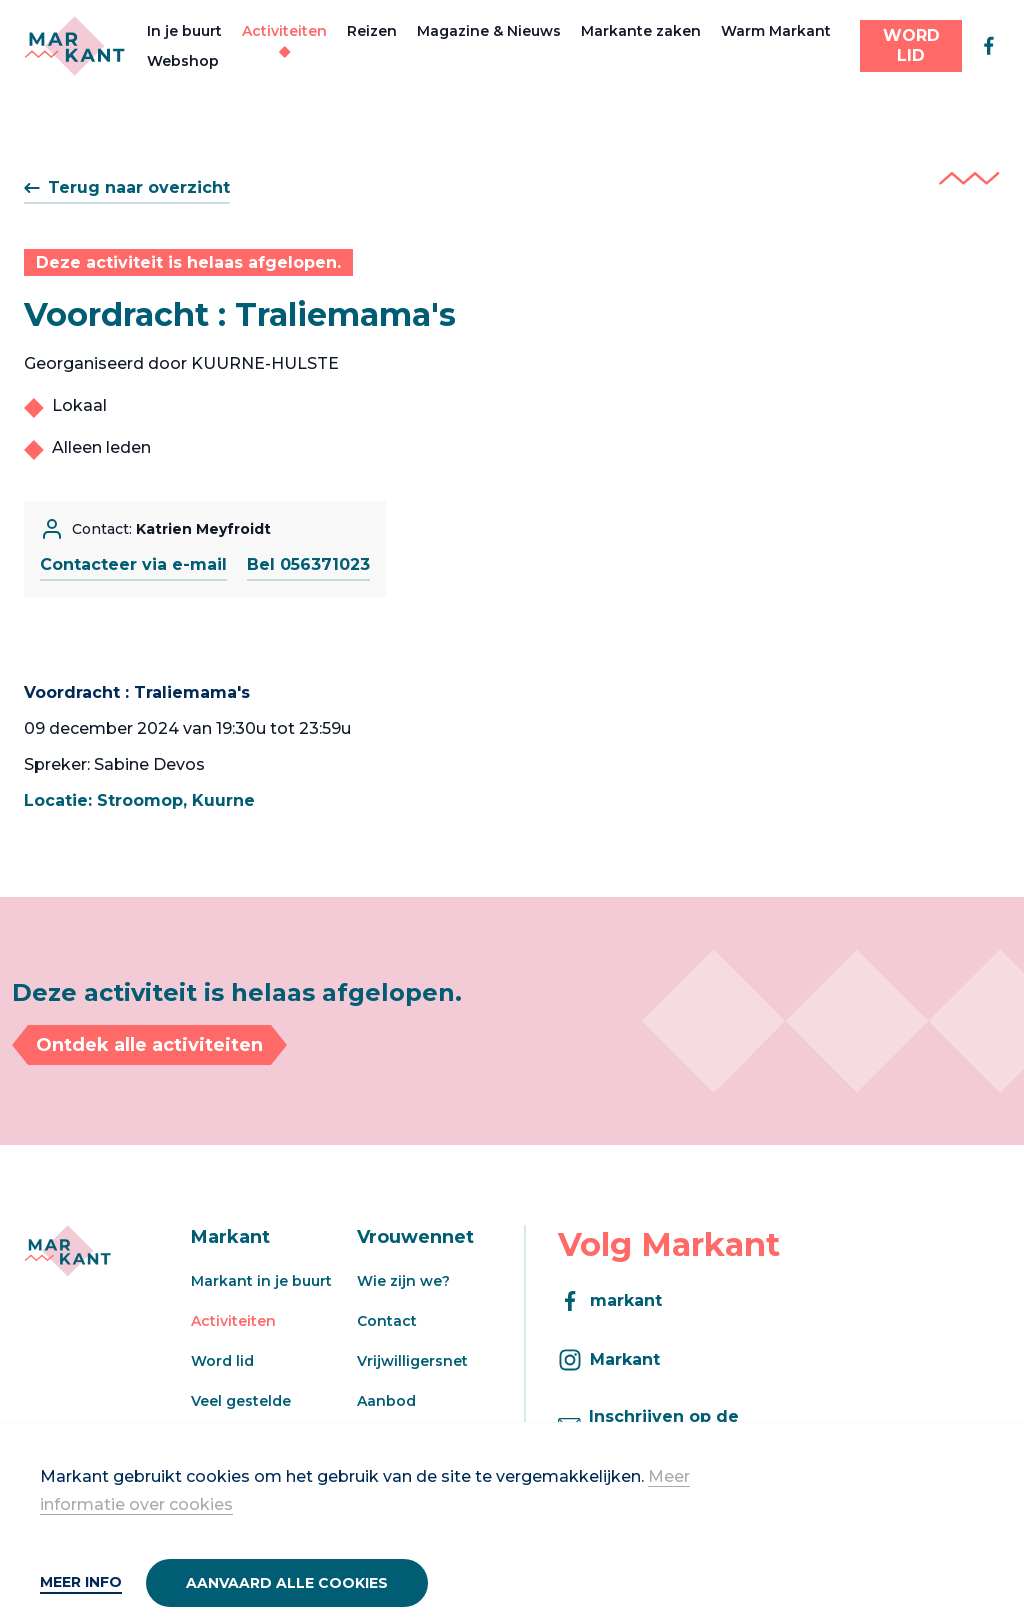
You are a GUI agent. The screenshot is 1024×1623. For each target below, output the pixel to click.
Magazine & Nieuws (489, 31)
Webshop (183, 61)
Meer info (81, 1582)
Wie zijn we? (403, 1281)
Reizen (372, 31)
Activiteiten (284, 31)
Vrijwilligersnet (412, 1361)
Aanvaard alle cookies (287, 1583)
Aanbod (386, 1401)
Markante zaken (641, 31)
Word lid (222, 1361)
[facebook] (989, 46)
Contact (387, 1321)
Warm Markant (776, 31)
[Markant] (74, 46)
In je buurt (184, 31)
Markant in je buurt (261, 1281)
